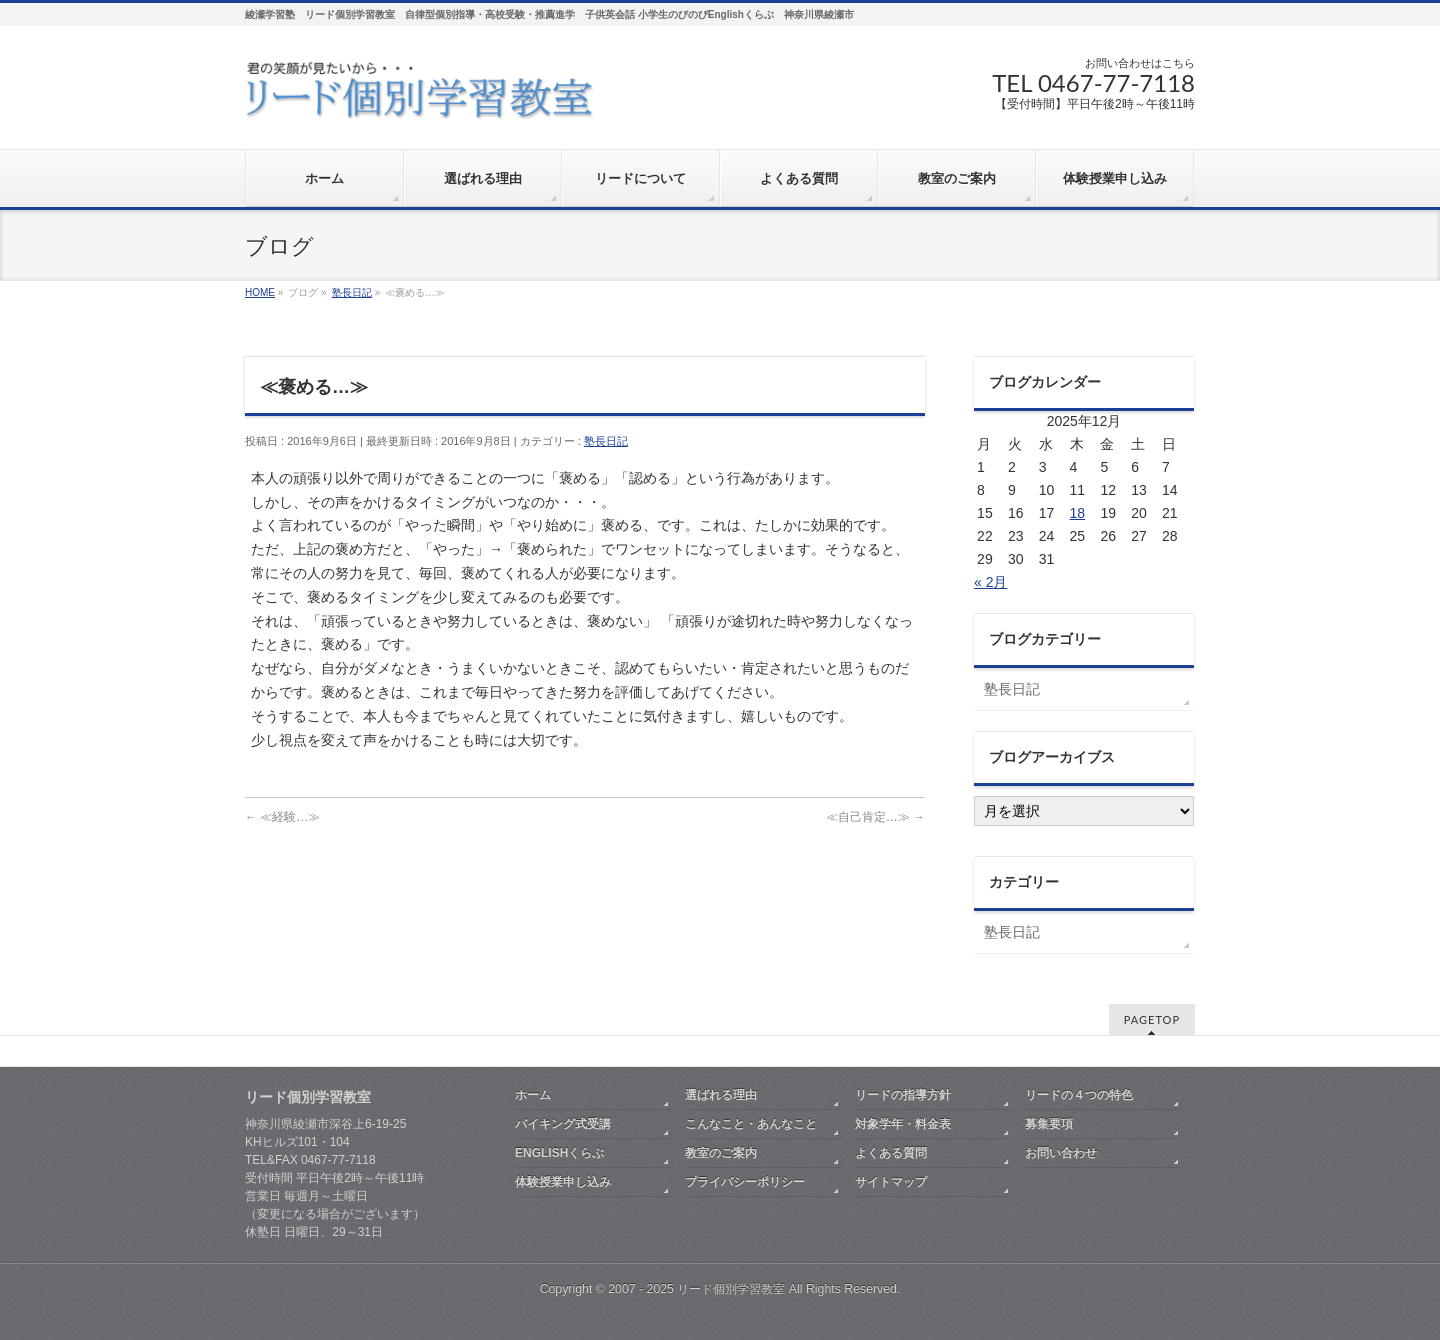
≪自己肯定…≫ (875, 817)
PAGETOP (1152, 1019)
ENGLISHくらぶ (559, 1153)
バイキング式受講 (563, 1124)
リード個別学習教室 (731, 1289)
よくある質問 (891, 1153)
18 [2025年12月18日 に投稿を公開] (1078, 513)
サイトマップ (891, 1182)
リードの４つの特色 (1079, 1095)
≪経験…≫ (282, 817)
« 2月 (990, 582)
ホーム (533, 1095)
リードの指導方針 (903, 1095)
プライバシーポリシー (745, 1182)
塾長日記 (606, 441)
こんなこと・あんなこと (751, 1124)
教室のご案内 (721, 1153)
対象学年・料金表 (903, 1124)
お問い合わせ (1061, 1153)
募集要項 (1049, 1124)
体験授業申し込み (563, 1182)
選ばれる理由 (721, 1095)
